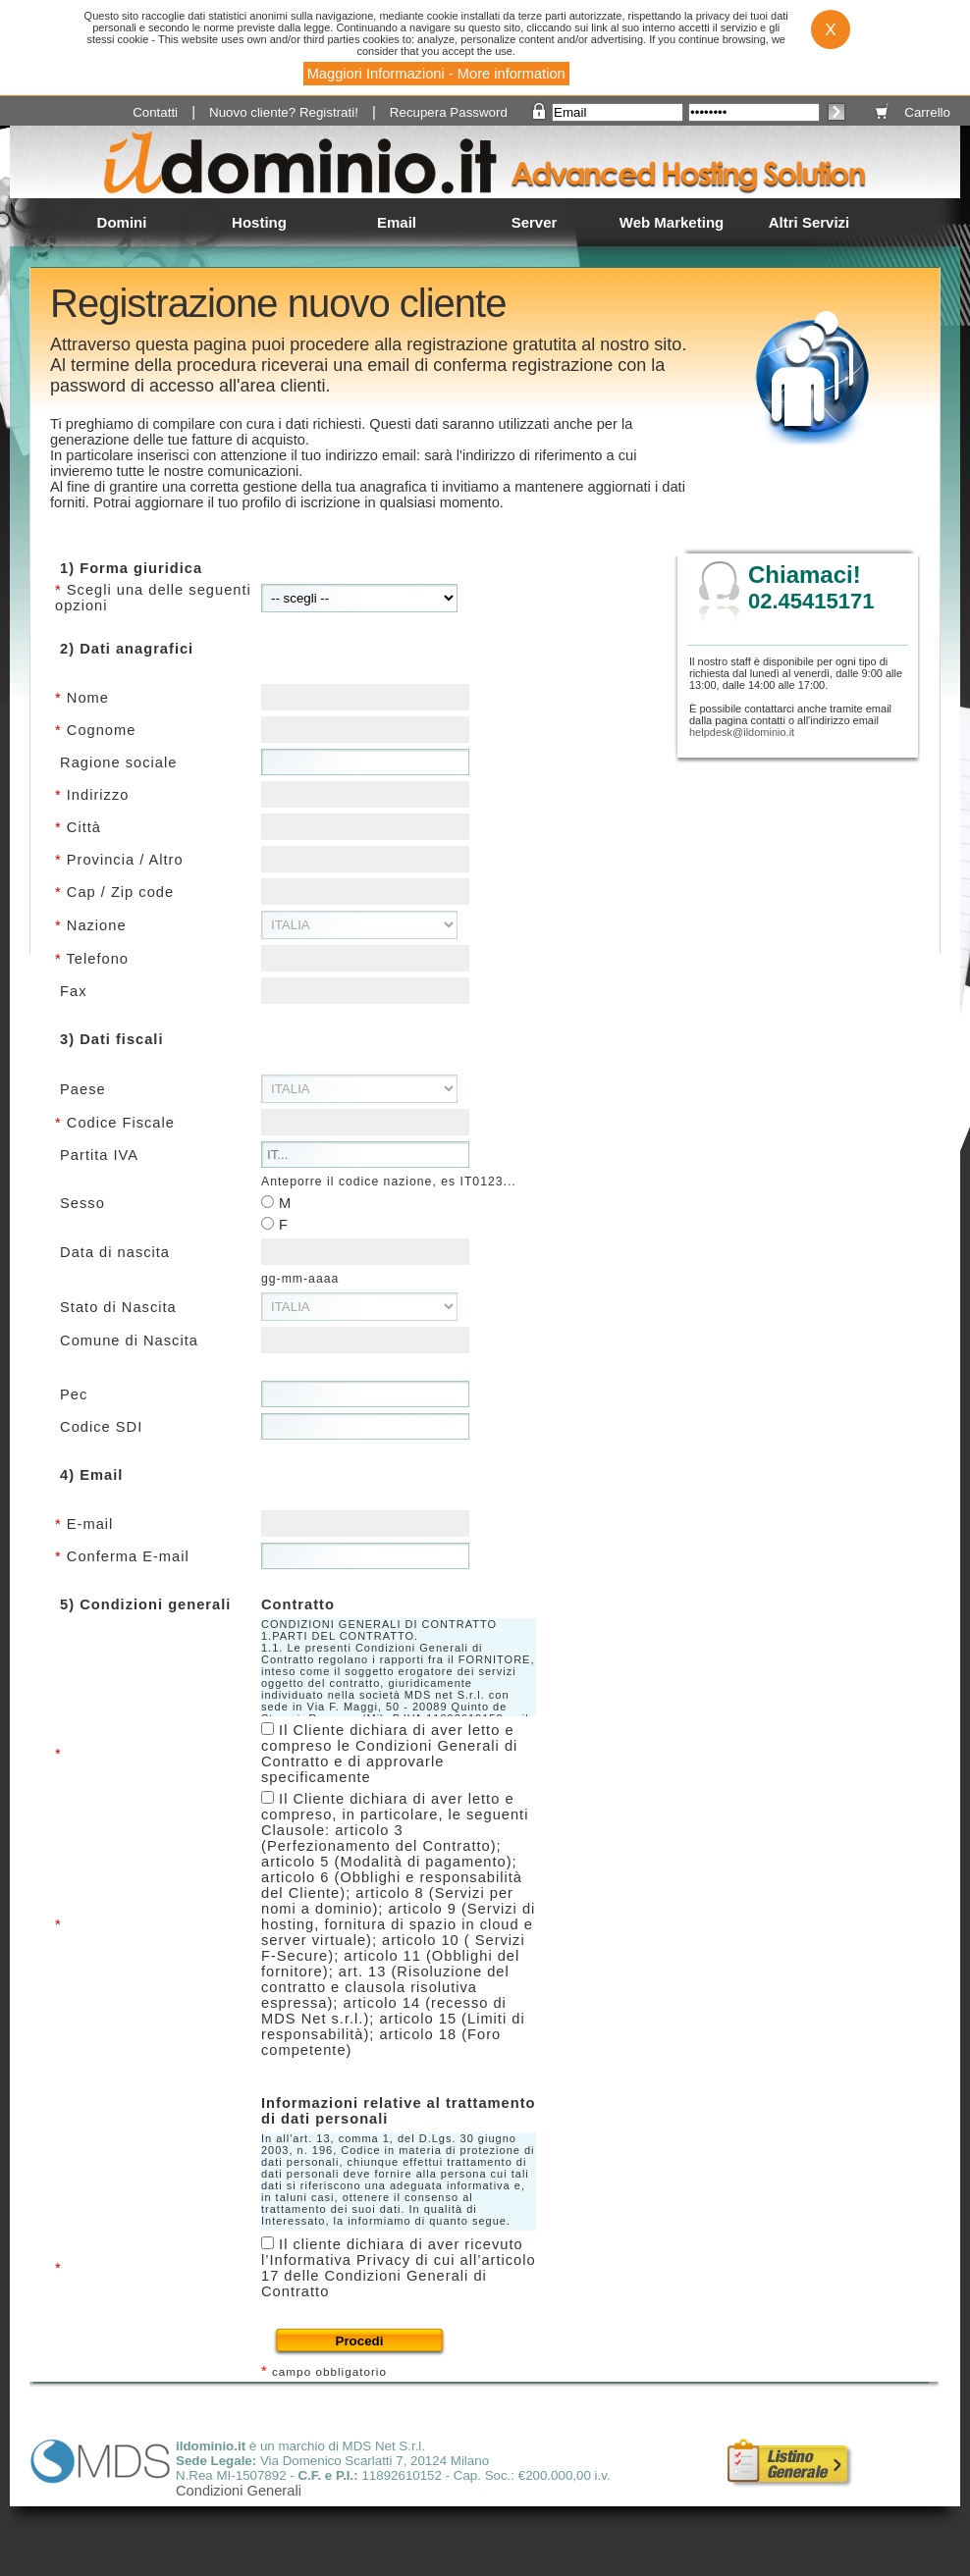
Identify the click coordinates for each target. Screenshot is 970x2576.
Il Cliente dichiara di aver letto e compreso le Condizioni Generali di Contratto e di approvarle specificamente (389, 1753)
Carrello (927, 112)
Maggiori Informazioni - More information (436, 73)
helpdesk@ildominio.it (741, 732)
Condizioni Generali (238, 2490)
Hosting (259, 222)
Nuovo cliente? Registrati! (283, 112)
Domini (122, 222)
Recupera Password (449, 112)
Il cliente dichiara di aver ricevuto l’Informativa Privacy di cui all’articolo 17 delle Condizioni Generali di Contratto (398, 2267)
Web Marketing (672, 222)
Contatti (155, 112)
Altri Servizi (809, 222)
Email (396, 222)
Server (535, 222)
